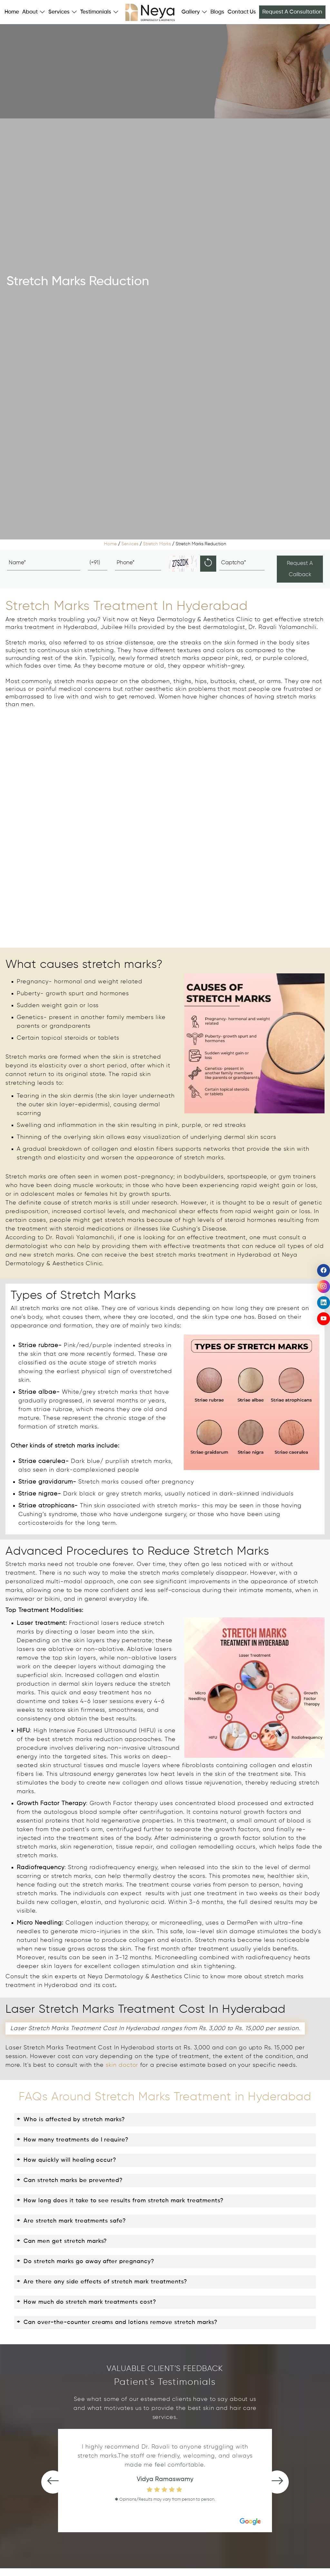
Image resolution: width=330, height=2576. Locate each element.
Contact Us (242, 12)
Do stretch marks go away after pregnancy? (85, 2262)
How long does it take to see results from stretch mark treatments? (120, 2201)
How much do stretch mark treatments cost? (86, 2302)
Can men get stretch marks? (62, 2241)
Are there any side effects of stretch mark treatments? (102, 2282)
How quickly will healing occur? (66, 2160)
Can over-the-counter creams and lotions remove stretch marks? (117, 2322)
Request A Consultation (292, 12)
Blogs (217, 12)
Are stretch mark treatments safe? (71, 2221)
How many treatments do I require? (73, 2140)
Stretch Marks (157, 544)
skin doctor (122, 2065)
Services (129, 544)
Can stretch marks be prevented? (72, 2181)
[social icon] (323, 1270)
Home (12, 12)
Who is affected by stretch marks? (71, 2120)
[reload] (208, 564)
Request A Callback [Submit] (300, 569)
